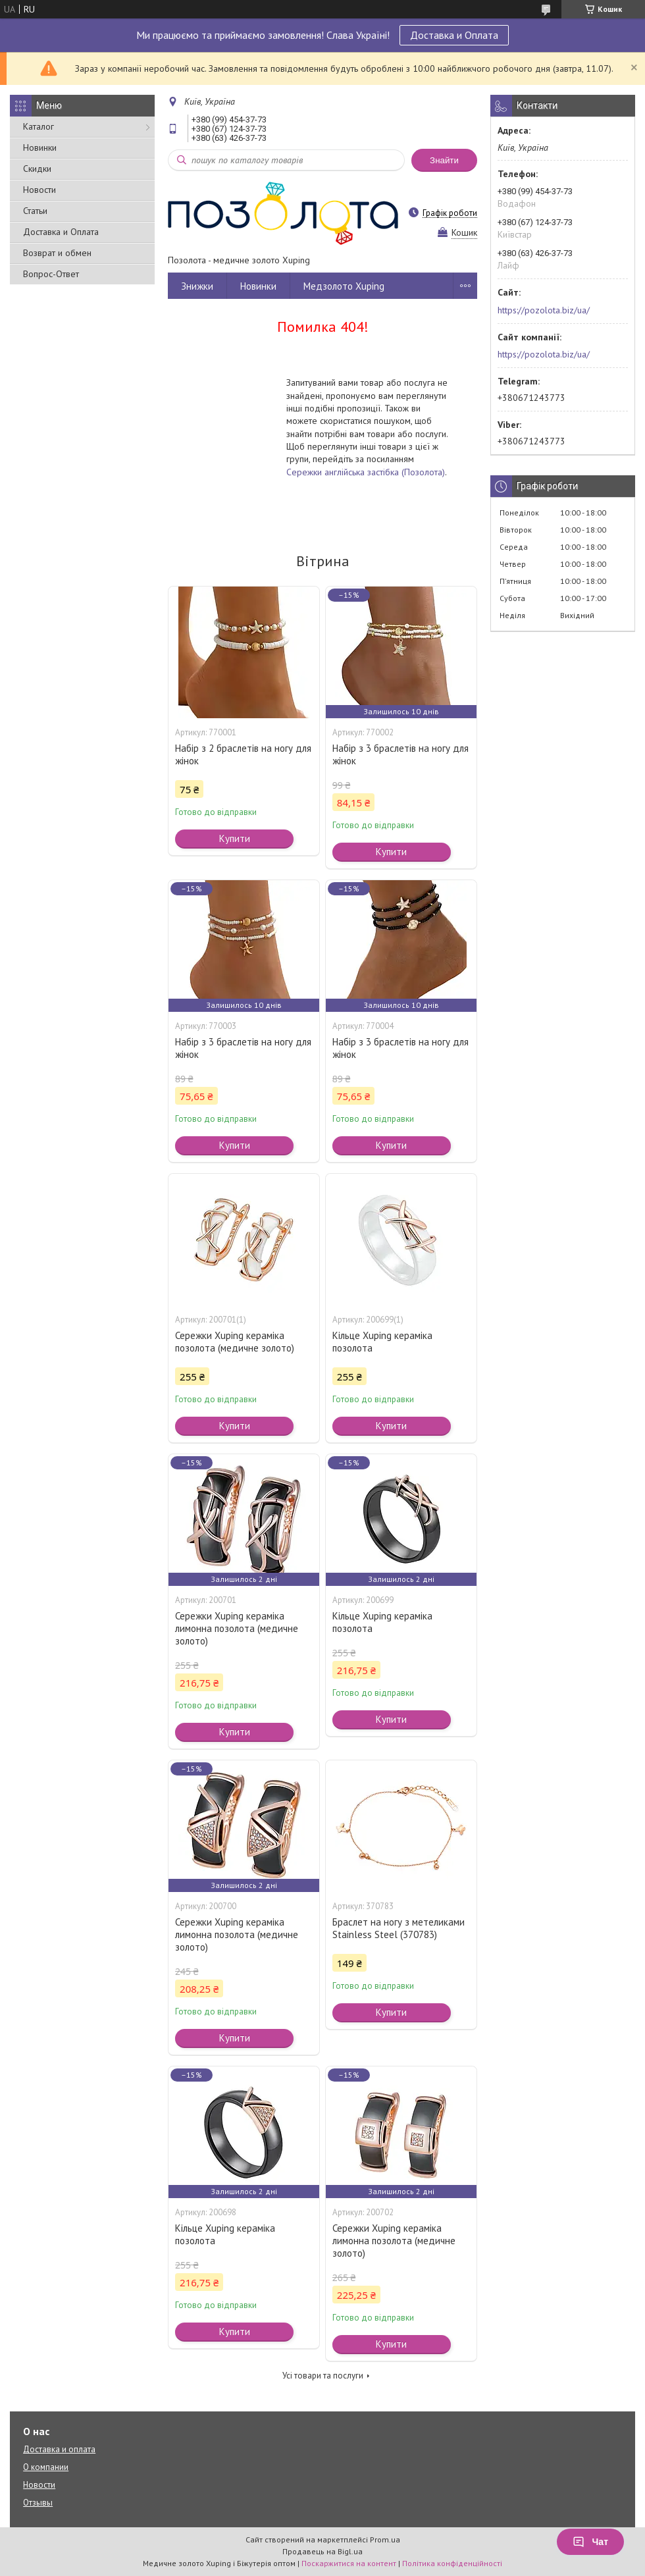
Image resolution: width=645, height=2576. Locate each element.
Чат (590, 2542)
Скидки (37, 168)
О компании (45, 2467)
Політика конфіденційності (452, 2563)
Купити (234, 838)
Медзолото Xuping (343, 286)
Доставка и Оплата (454, 34)
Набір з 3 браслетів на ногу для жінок (400, 754)
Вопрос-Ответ (51, 274)
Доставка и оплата (59, 2449)
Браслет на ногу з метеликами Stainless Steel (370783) (398, 1928)
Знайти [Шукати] (444, 160)
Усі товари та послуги (322, 2375)
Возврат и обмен (57, 253)
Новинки (40, 147)
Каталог (38, 126)
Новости (39, 190)
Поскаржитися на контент (348, 2563)
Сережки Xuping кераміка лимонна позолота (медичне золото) (236, 1628)
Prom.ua (385, 2539)
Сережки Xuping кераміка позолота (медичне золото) (234, 1341)
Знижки (197, 286)
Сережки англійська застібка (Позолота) (365, 472)
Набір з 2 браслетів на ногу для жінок (243, 754)
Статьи (35, 211)
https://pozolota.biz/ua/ (544, 310)
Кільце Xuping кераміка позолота (382, 1341)
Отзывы (38, 2502)
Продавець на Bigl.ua (322, 2551)
